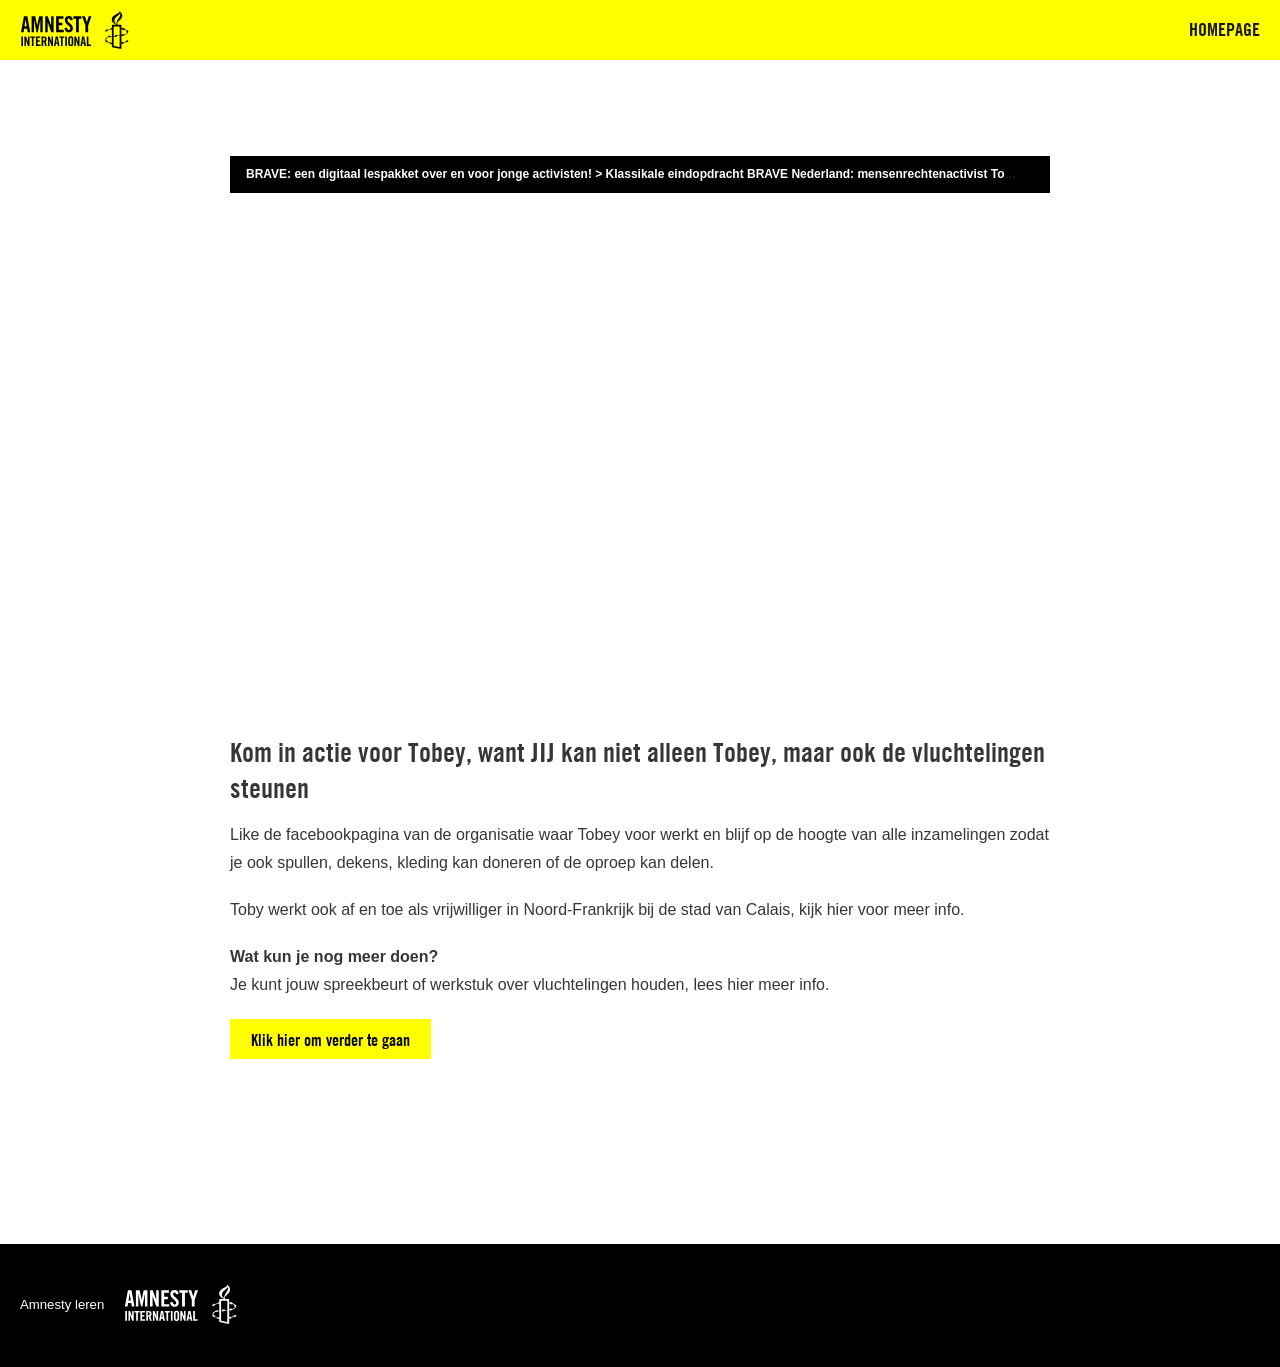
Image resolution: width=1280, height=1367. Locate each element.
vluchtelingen (579, 984)
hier (840, 909)
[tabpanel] (640, 654)
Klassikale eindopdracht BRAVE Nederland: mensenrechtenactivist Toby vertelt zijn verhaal (866, 174)
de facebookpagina (331, 834)
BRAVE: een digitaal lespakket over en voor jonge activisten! (419, 174)
